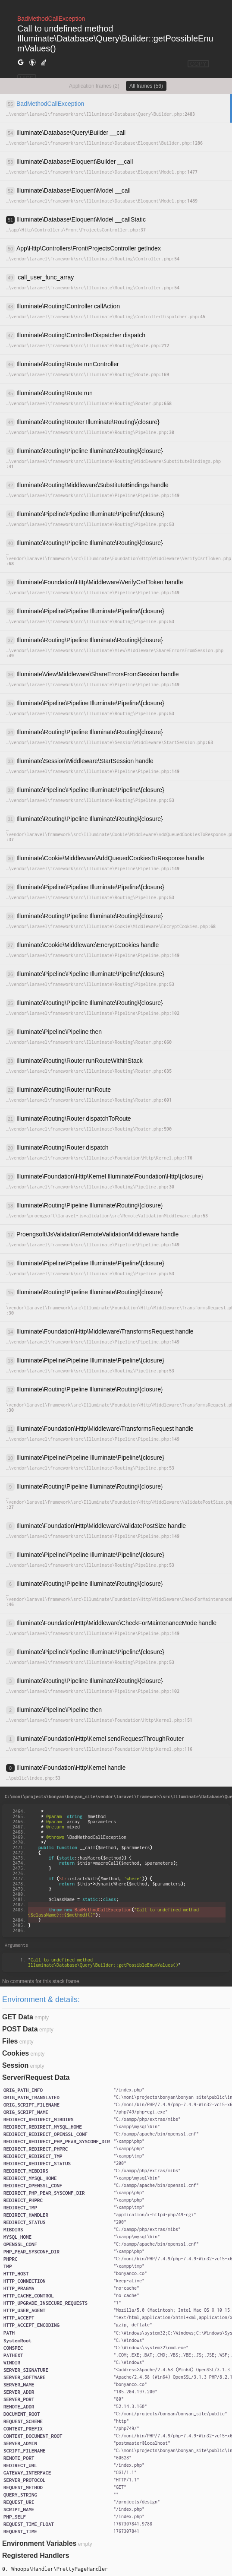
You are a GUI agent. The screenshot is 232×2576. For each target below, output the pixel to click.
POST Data (20, 2029)
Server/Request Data (36, 2077)
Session (15, 2065)
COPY (198, 63)
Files (10, 2041)
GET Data (17, 2017)
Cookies (15, 2053)
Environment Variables (39, 2543)
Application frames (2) (94, 86)
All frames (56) (146, 86)
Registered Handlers (35, 2555)
